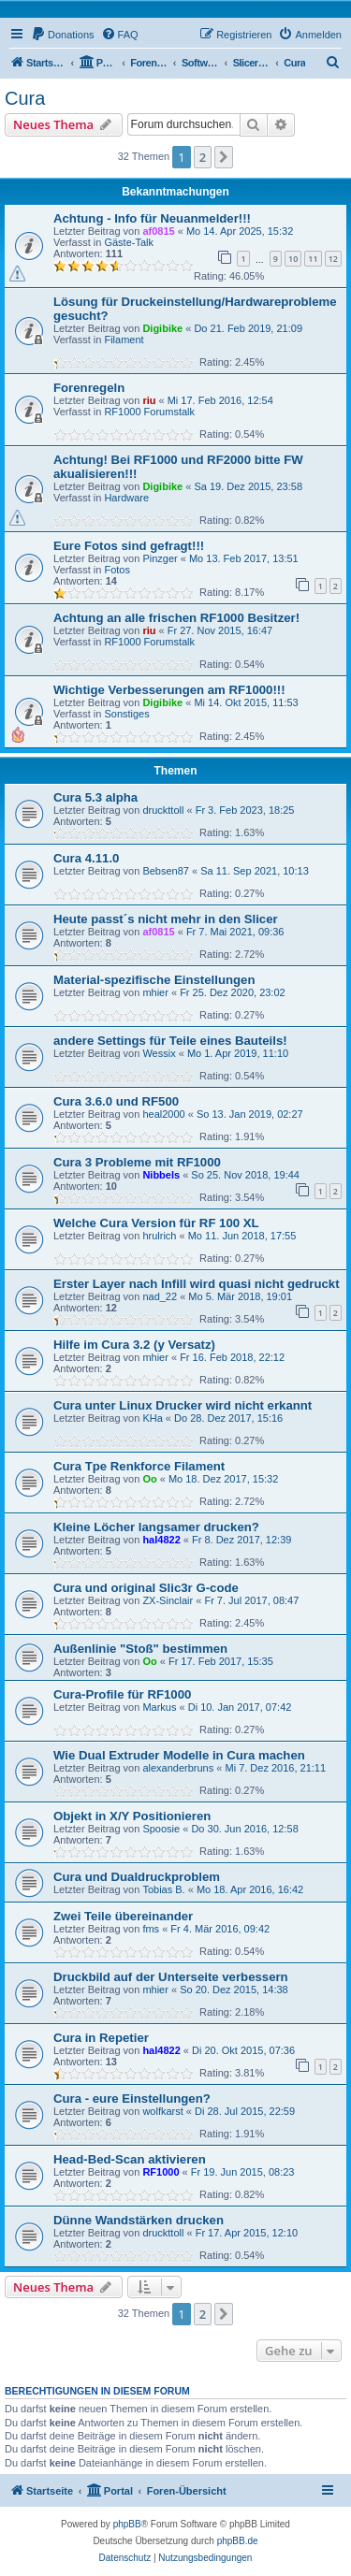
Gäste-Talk (129, 242)
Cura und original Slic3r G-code (146, 1588)
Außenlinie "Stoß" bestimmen (140, 1649)
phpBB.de (237, 2541)
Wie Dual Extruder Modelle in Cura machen (179, 1755)
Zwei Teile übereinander (123, 1916)
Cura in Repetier (101, 2038)
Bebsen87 (165, 870)
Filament (123, 339)
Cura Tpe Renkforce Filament (139, 1466)
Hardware (126, 497)
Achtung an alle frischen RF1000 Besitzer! (176, 618)
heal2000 (163, 1114)
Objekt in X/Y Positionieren (132, 1816)
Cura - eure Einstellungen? (132, 2098)
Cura (25, 98)
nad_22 (159, 1296)
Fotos (117, 569)
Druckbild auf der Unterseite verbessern (170, 1977)
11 (312, 259)
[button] (223, 157)
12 (333, 259)
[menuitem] (63, 34)
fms (150, 1928)
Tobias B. (163, 1889)
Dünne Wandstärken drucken (138, 2220)
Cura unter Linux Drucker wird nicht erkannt (182, 1405)
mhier (155, 992)
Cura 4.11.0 (86, 858)
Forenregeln (88, 388)
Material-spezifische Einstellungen (154, 980)
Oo (149, 1478)
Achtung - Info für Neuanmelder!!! (152, 218)
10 (293, 259)
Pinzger (159, 558)
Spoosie (161, 1828)
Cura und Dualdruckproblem (136, 1877)
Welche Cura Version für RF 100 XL (156, 1223)
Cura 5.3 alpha (95, 797)
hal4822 (161, 1539)
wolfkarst (162, 2111)
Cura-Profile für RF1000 (122, 1694)
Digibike (162, 328)
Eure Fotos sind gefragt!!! (128, 546)
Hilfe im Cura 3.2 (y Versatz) (134, 1345)
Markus (159, 1707)
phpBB (127, 2524)
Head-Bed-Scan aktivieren (129, 2159)
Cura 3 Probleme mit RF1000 (137, 1162)
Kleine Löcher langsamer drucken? (156, 1527)
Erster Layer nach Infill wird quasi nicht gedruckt (196, 1284)
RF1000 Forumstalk (149, 411)
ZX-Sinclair (167, 1600)
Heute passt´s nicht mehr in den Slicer (165, 919)
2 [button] (202, 157)
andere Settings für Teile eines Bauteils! (170, 1041)
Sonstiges (126, 713)
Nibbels (161, 1174)
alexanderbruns (177, 1767)
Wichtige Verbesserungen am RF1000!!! (169, 690)
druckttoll (162, 810)
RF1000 (160, 2172)
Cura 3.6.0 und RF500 (116, 1101)
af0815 (158, 231)
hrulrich (159, 1235)
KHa (152, 1418)
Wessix (158, 1053)
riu (148, 400)
